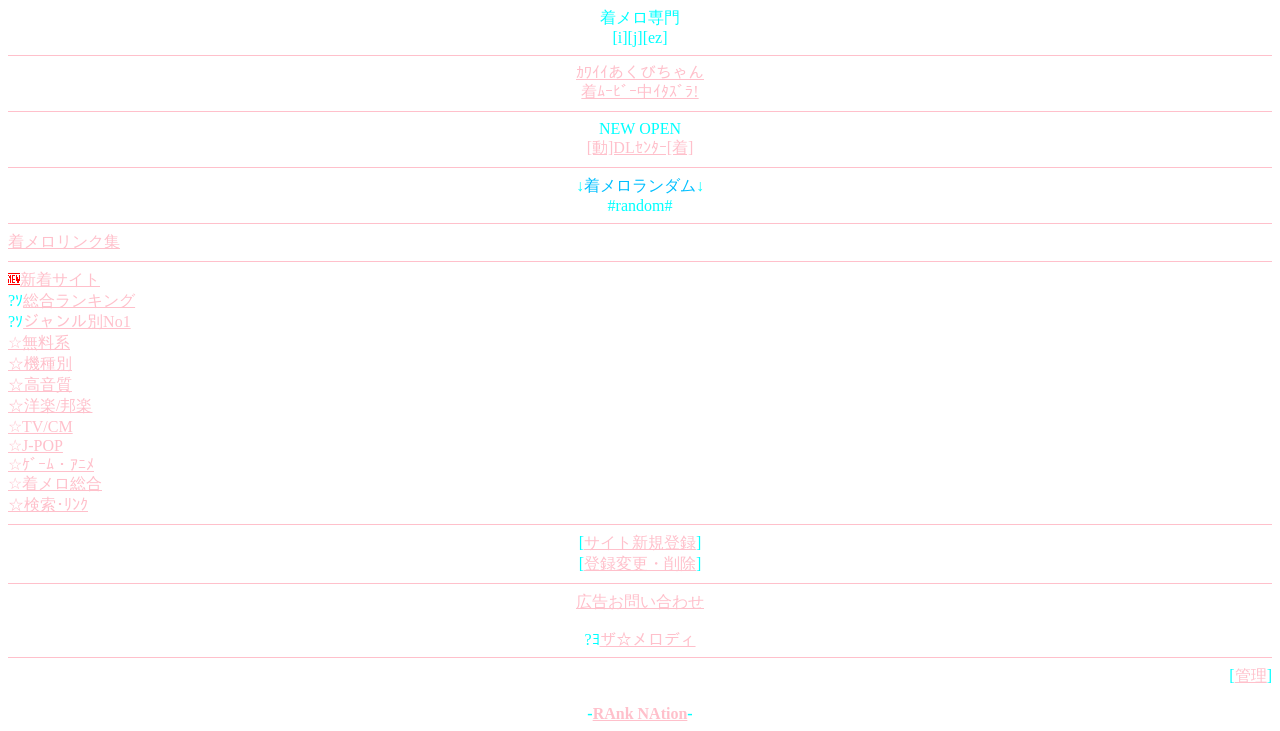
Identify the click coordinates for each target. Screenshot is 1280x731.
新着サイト (60, 279)
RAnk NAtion (640, 713)
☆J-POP (35, 445)
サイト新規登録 (640, 542)
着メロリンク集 (64, 241)
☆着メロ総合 (55, 483)
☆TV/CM (40, 426)
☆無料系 (39, 342)
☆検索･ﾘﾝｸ (48, 504)
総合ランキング (79, 300)
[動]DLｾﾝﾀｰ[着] (640, 147)
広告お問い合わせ (640, 601)
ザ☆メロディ (648, 639)
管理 (1251, 675)
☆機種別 (40, 363)
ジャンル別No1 (77, 321)
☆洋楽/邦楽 (50, 405)
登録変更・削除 (640, 563)
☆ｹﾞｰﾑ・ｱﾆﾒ (51, 464)
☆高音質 (40, 384)
